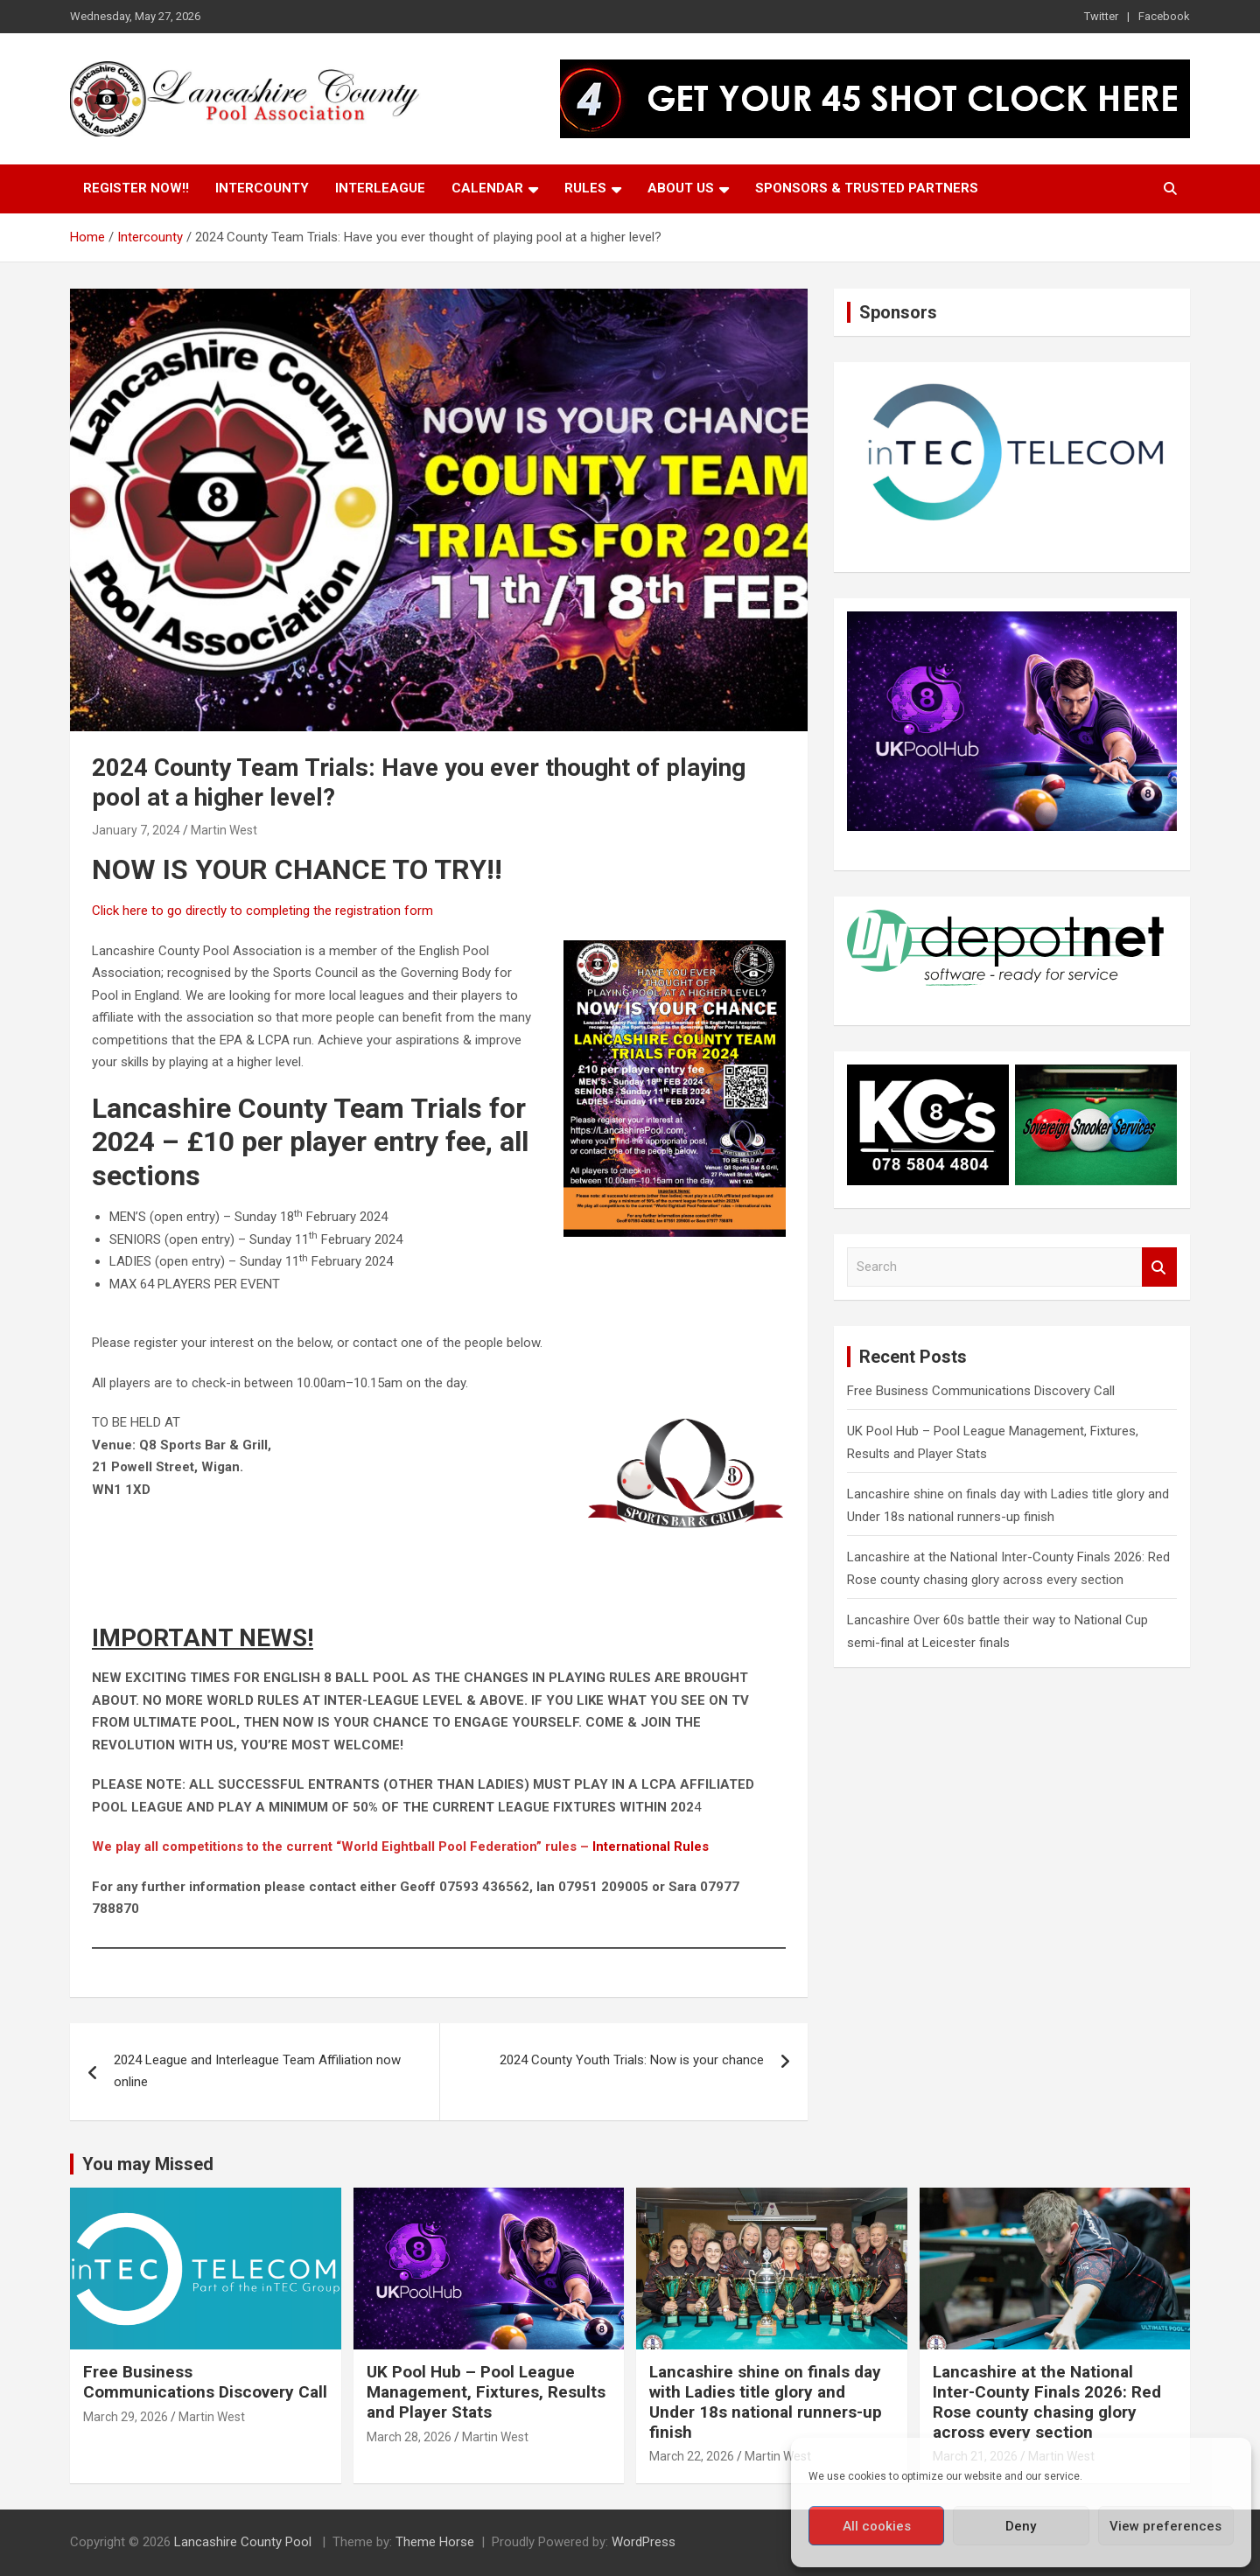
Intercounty (262, 188)
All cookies (877, 2526)
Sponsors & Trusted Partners (866, 188)
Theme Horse (435, 2542)
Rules (585, 188)
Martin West (224, 830)
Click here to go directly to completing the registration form (262, 910)
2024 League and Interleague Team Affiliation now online (257, 2071)
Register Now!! (136, 188)
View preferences (1166, 2526)
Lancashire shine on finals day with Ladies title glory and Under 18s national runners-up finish (765, 2401)
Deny (1020, 2526)
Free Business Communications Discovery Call (981, 1391)
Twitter (1101, 16)
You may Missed (148, 2164)
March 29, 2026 (125, 2417)
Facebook (1164, 16)
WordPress (644, 2542)
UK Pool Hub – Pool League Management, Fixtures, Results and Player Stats (486, 2392)
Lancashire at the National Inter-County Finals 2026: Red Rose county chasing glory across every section (1047, 2401)
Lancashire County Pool (244, 2542)
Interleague (380, 188)
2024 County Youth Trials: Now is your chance (632, 2060)
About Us (681, 188)
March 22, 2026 (691, 2456)
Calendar (487, 188)
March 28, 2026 (409, 2437)
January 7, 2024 (136, 830)
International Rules (650, 1846)
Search (1159, 1267)
